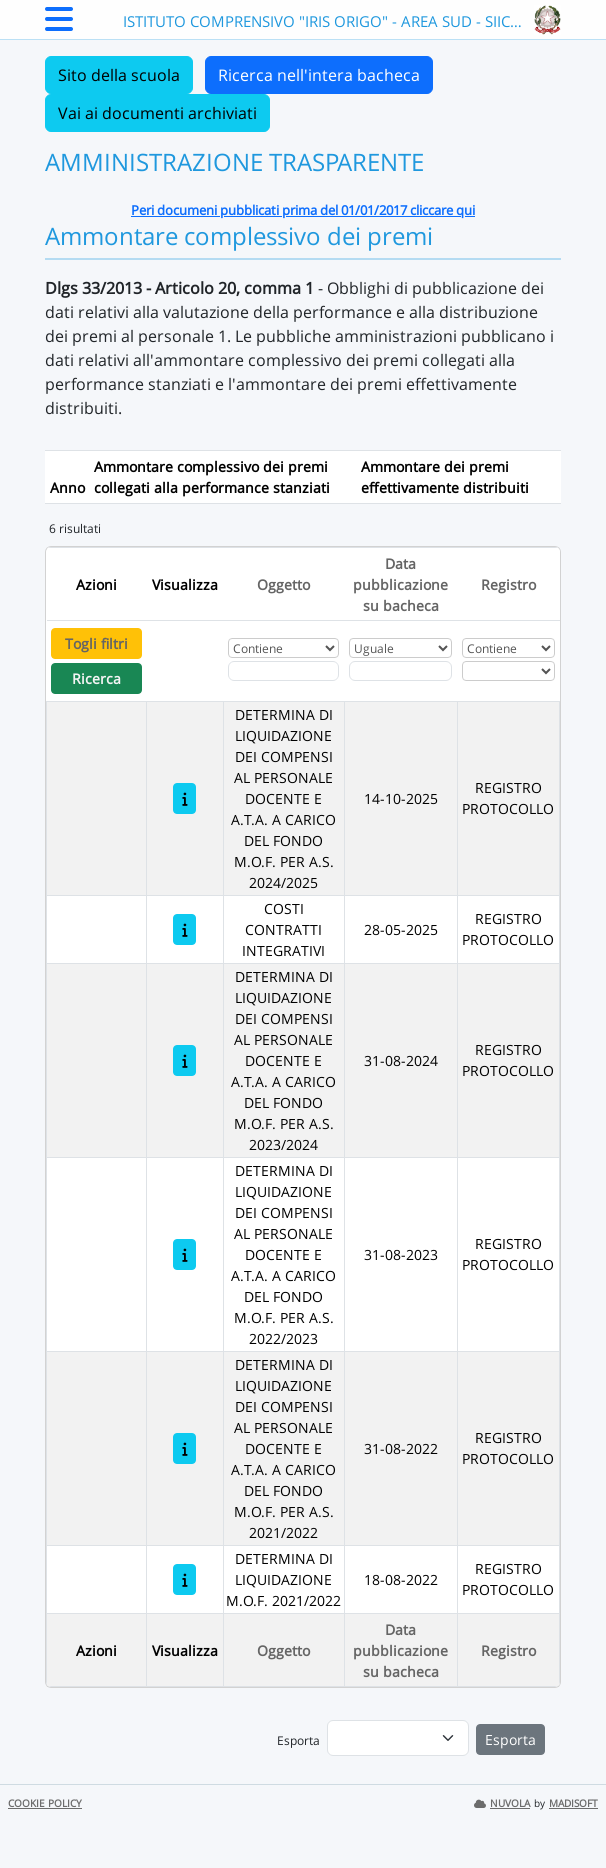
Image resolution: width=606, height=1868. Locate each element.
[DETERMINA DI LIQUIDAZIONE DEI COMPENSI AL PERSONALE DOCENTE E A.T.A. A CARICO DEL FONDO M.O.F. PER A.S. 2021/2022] (184, 1448)
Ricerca (96, 678)
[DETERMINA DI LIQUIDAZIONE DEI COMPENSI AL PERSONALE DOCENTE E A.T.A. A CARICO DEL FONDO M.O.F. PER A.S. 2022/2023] (184, 1254)
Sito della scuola (119, 75)
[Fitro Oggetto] (284, 671)
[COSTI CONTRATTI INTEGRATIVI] (184, 929)
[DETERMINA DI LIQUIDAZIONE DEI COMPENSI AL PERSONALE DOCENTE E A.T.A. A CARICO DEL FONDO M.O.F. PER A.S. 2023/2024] (184, 1060)
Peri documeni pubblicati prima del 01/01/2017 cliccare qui (303, 210)
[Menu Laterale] (59, 25)
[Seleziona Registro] (508, 671)
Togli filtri (96, 643)
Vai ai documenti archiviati (157, 113)
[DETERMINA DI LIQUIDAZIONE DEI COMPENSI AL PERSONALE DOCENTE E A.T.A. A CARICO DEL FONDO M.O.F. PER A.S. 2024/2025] (184, 798)
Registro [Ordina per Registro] (508, 584)
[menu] (398, 1738)
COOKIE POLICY (45, 1803)
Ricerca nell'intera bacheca (319, 75)
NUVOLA (502, 1803)
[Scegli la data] (400, 671)
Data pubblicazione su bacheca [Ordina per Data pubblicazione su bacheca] (400, 584)
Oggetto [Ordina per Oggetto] (283, 584)
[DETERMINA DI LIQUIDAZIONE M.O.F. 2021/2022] (184, 1579)
